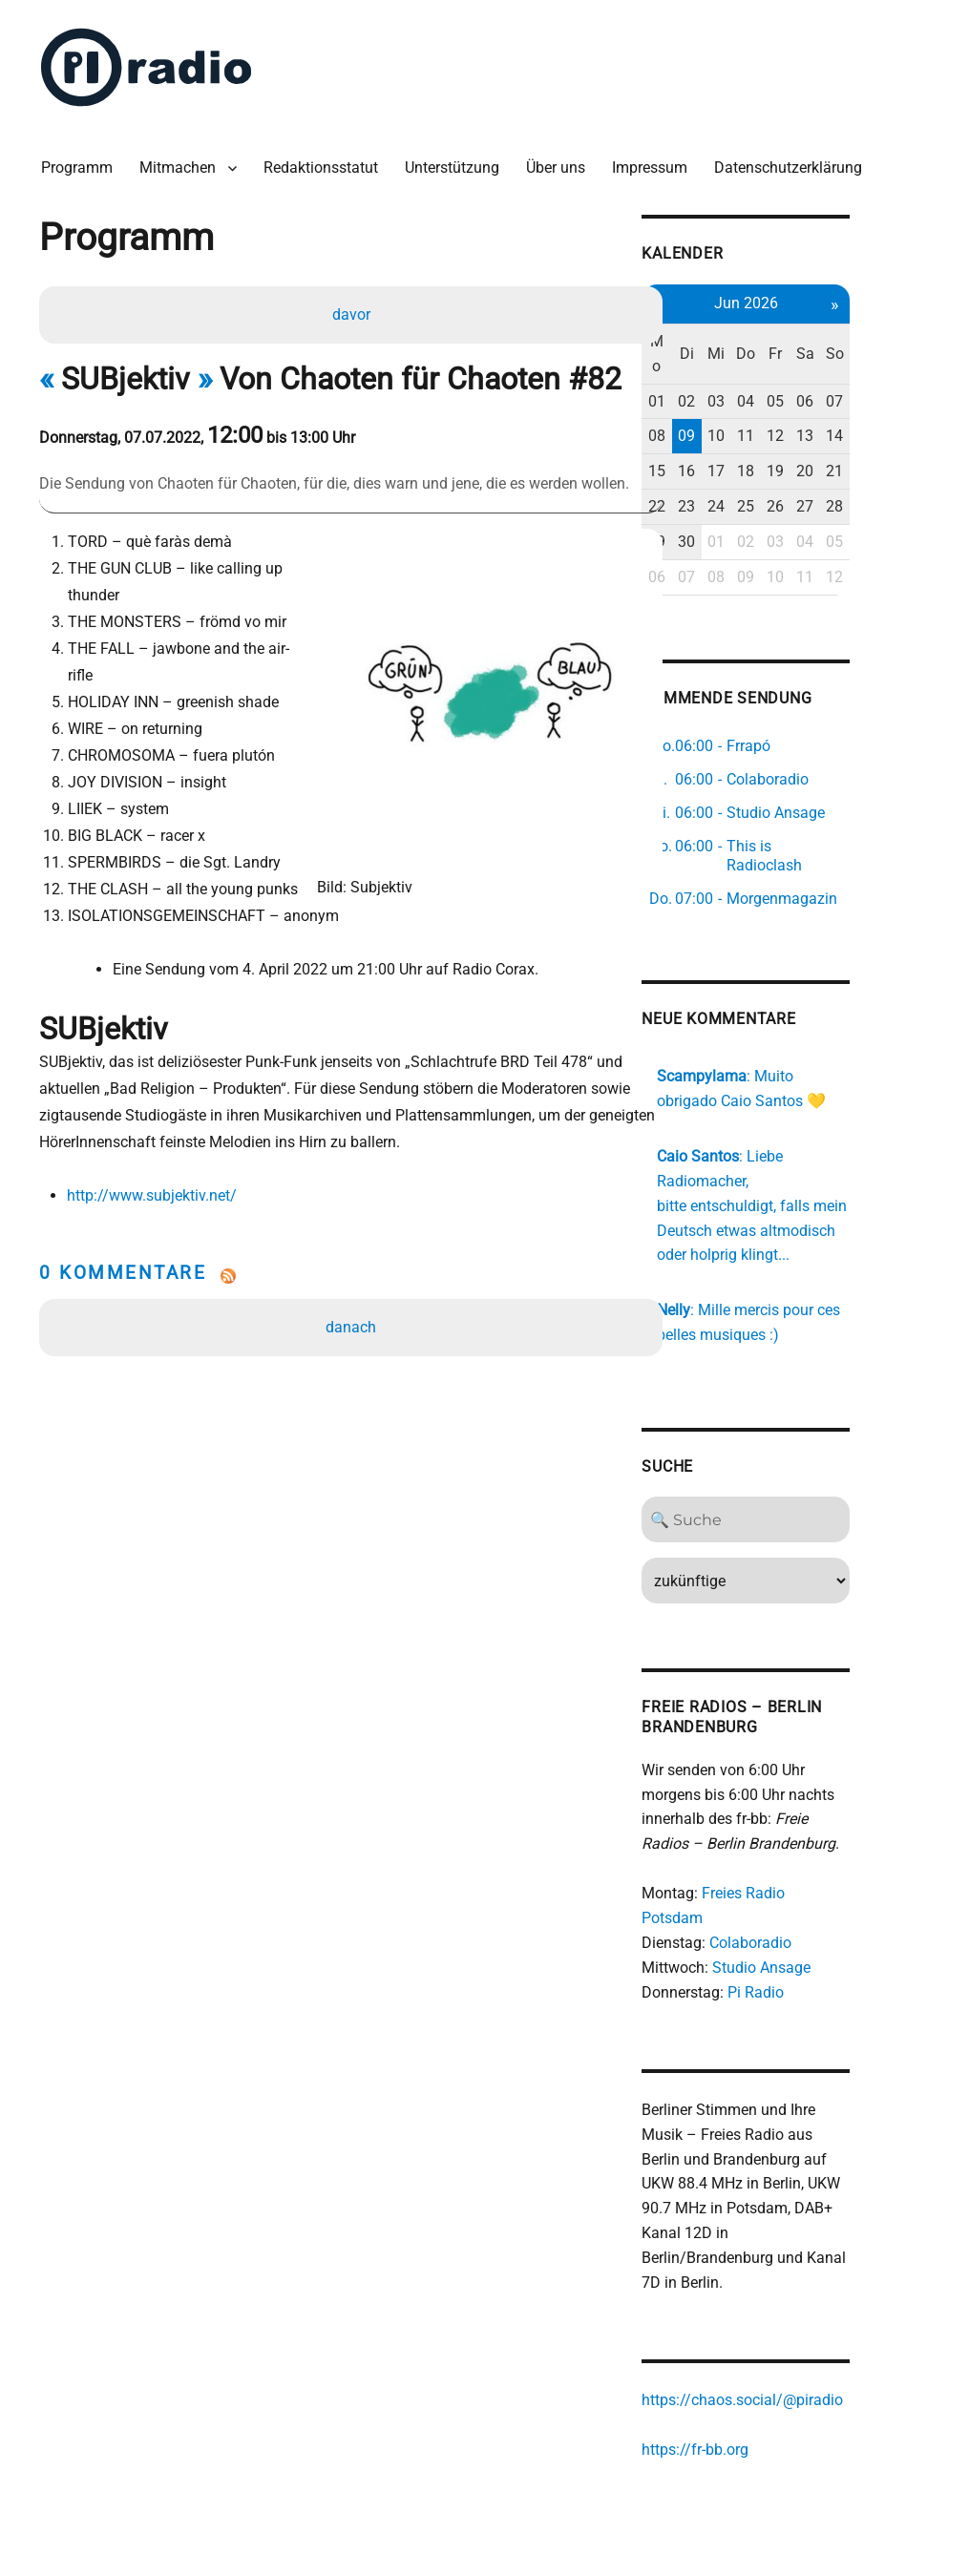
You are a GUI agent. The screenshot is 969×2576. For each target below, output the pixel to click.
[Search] (815, 1495)
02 (752, 394)
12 (845, 428)
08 (720, 428)
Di (752, 346)
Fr (846, 346)
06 (877, 394)
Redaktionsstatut (325, 162)
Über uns (560, 162)
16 (752, 463)
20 (877, 463)
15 (720, 463)
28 (908, 499)
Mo (720, 346)
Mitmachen (182, 162)
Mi (783, 346)
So (909, 346)
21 (908, 463)
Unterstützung (457, 162)
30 (752, 534)
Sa (878, 346)
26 (845, 499)
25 (815, 499)
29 (720, 534)
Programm (81, 162)
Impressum (654, 162)
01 (720, 394)
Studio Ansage (824, 1918)
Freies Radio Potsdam (839, 1868)
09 (752, 428)
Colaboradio (813, 1893)
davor (352, 310)
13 (877, 428)
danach (352, 1296)
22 (720, 499)
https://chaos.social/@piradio (805, 2328)
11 (815, 428)
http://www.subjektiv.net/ (155, 1164)
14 (908, 428)
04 (815, 394)
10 (783, 428)
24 (783, 499)
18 (815, 463)
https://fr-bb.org (758, 2378)
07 (908, 394)
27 (877, 499)
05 (845, 394)
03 (783, 394)
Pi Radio (818, 1943)
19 (845, 463)
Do (815, 346)
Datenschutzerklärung (793, 162)
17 (783, 463)
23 (752, 499)
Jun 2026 (815, 295)
